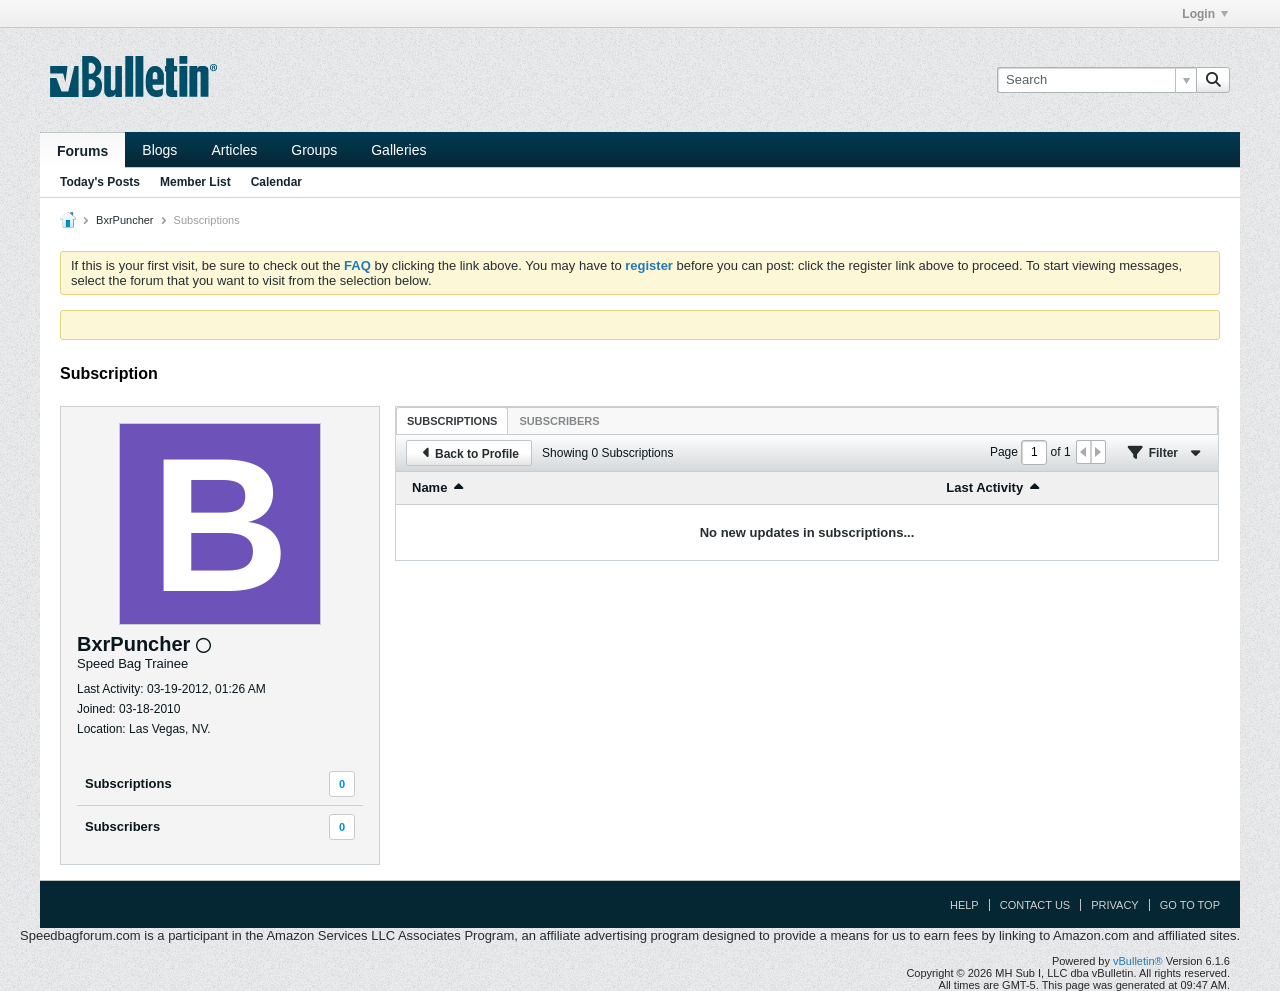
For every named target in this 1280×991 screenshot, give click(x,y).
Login (1205, 14)
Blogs (159, 150)
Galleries (398, 150)
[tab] (452, 420)
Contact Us (1035, 905)
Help (964, 905)
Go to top (1190, 905)
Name (429, 487)
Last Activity (984, 487)
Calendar (276, 182)
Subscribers (122, 826)
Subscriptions (128, 783)
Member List (195, 182)
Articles (234, 150)
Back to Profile (469, 453)
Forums (82, 151)
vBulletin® (1138, 961)
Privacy (1114, 905)
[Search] (1096, 80)
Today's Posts (100, 182)
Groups (314, 150)
